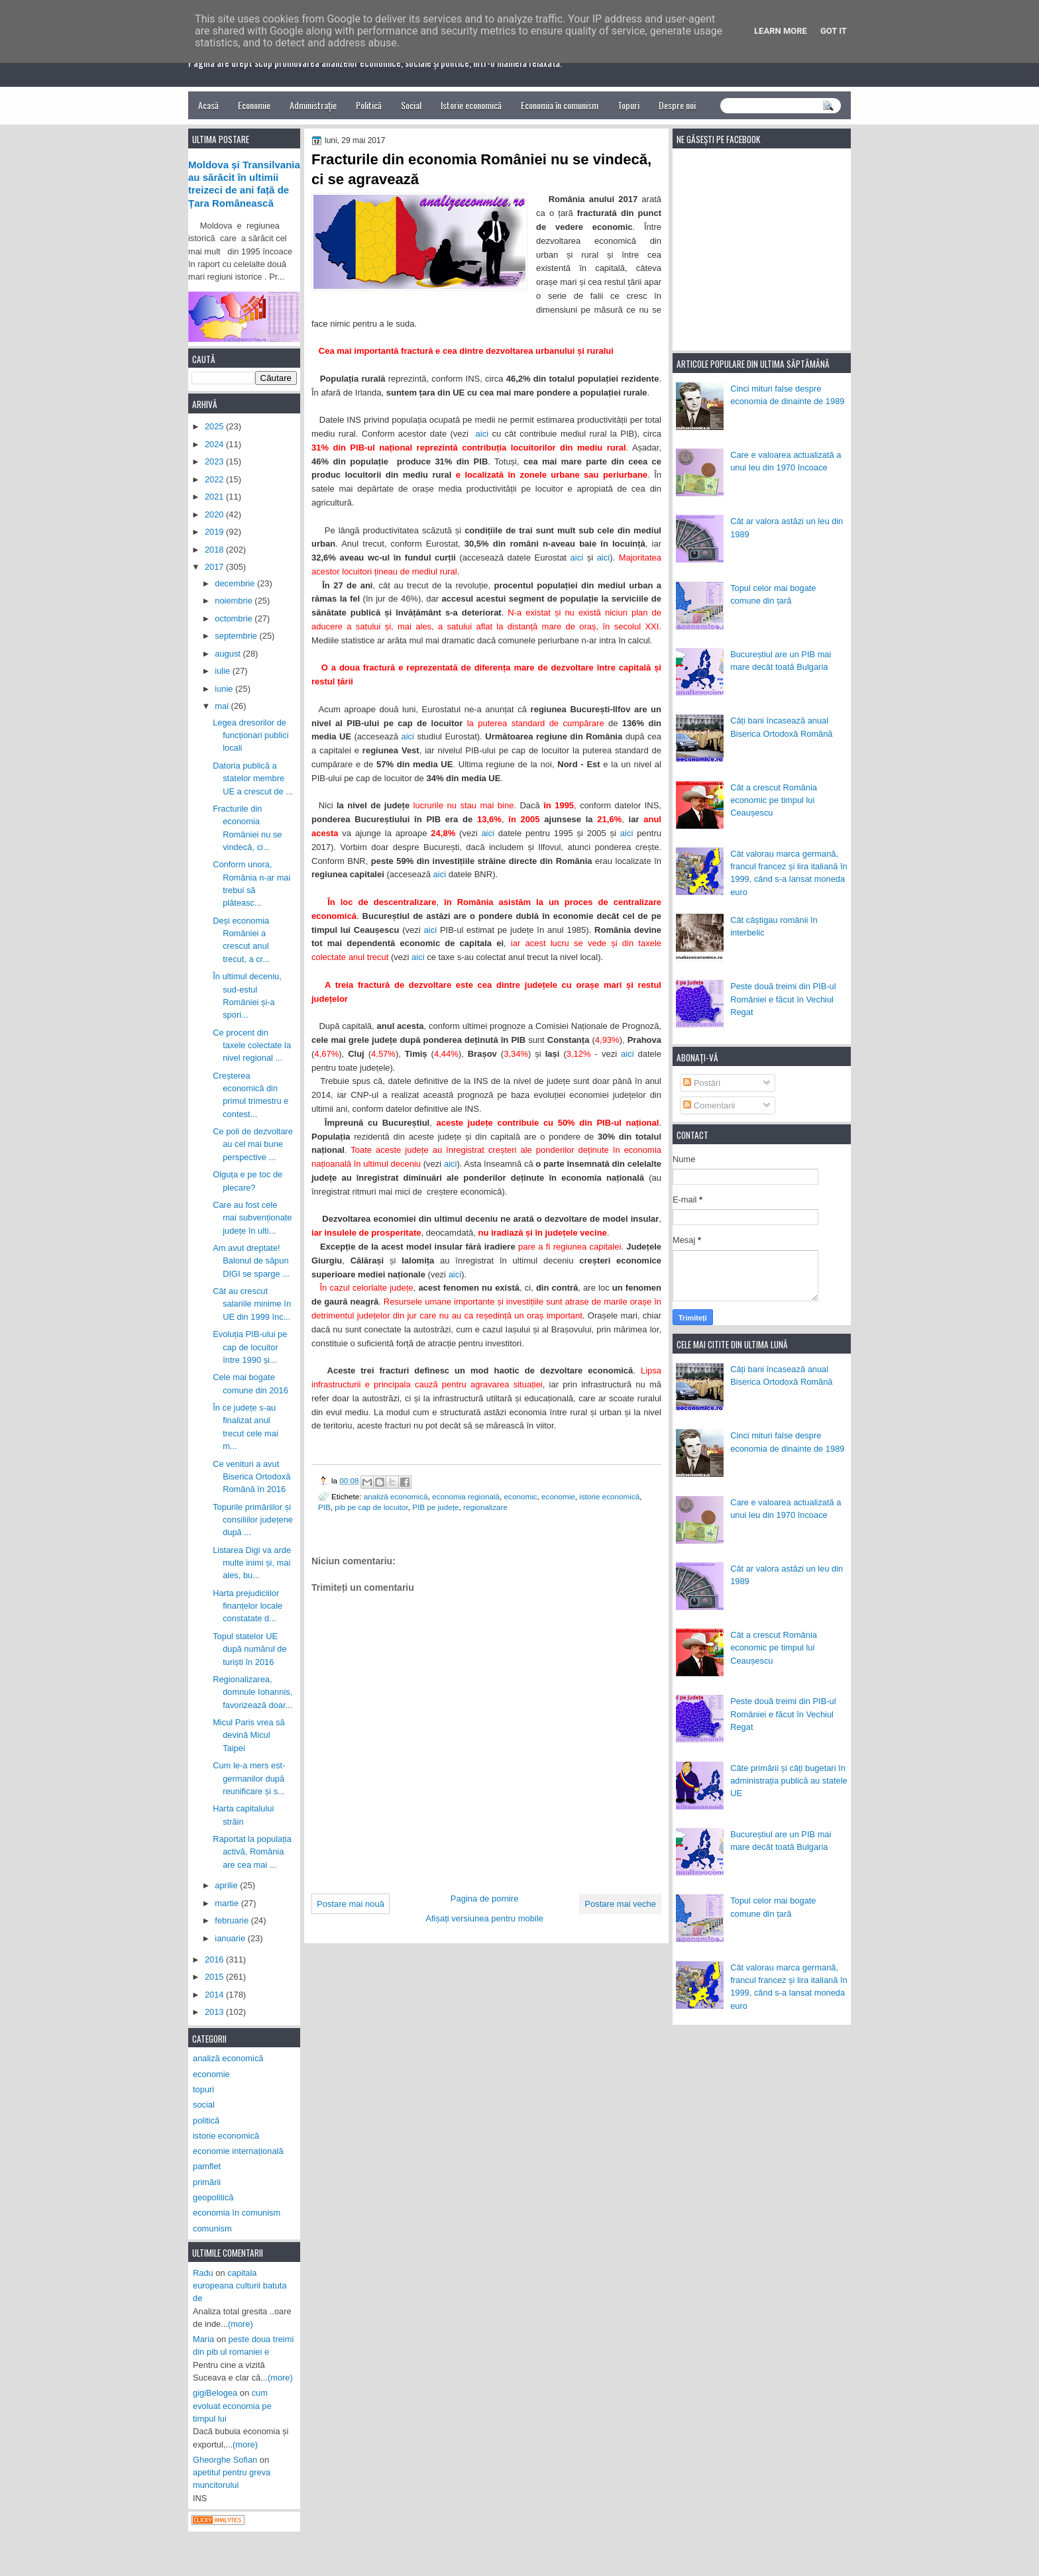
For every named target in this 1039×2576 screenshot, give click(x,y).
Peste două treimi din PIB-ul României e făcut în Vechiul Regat (783, 999)
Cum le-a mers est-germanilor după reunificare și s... (249, 1778)
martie (228, 1903)
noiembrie (234, 601)
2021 (215, 497)
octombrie (234, 618)
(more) (240, 2324)
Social (411, 105)
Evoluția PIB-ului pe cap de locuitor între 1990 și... (250, 1347)
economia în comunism (236, 2213)
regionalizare (485, 1507)
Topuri (628, 105)
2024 (215, 444)
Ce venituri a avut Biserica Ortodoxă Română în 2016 (251, 1477)
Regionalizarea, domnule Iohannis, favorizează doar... (252, 1692)
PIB (324, 1507)
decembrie (236, 583)
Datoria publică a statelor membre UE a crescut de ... (253, 778)
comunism (212, 2228)
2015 (215, 1977)
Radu (203, 2273)
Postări (701, 1083)
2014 (215, 1995)
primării (207, 2182)
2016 (215, 1959)
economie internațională (238, 2151)
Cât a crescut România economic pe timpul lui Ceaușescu (773, 800)
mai (223, 706)
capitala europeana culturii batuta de (240, 2286)
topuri (203, 2089)
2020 (215, 514)
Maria (203, 2339)
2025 (215, 426)
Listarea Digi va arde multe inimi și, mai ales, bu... (252, 1563)
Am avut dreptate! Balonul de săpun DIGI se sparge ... (251, 1261)
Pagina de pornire (485, 1899)
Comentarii (709, 1105)
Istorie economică (471, 105)
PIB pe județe (435, 1507)
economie (558, 1496)
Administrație (313, 105)
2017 (215, 567)
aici (482, 434)
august (229, 654)
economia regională (466, 1496)
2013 (215, 2012)
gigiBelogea (215, 2393)
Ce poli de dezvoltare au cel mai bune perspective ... (253, 1144)
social (204, 2105)
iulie (223, 671)
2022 (215, 479)
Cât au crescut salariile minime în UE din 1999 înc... (252, 1304)
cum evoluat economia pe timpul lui (232, 2406)
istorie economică (609, 1496)
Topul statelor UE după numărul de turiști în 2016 (250, 1649)
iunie (225, 689)
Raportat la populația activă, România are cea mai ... (252, 1852)
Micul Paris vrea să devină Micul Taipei (249, 1735)
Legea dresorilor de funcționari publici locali (250, 735)
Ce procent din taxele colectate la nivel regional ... (252, 1045)
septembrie (237, 636)
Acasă (208, 105)
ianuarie (231, 1938)
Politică (369, 105)
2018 (215, 550)
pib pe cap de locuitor (371, 1507)
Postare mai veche (620, 1904)
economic (520, 1496)
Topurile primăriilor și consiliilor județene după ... (253, 1520)
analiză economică (396, 1496)
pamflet (207, 2166)
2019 (215, 532)
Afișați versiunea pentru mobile (484, 1918)
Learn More (780, 31)
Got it (833, 31)
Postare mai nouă (350, 1904)
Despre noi (677, 105)
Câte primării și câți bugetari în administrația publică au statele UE (789, 1781)
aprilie (227, 1885)
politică (206, 2120)
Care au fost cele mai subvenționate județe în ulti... (252, 1218)
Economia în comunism (559, 105)
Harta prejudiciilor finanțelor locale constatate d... (247, 1606)
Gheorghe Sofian (225, 2460)
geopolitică (213, 2197)
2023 (215, 461)
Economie (254, 105)
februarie (232, 1920)
